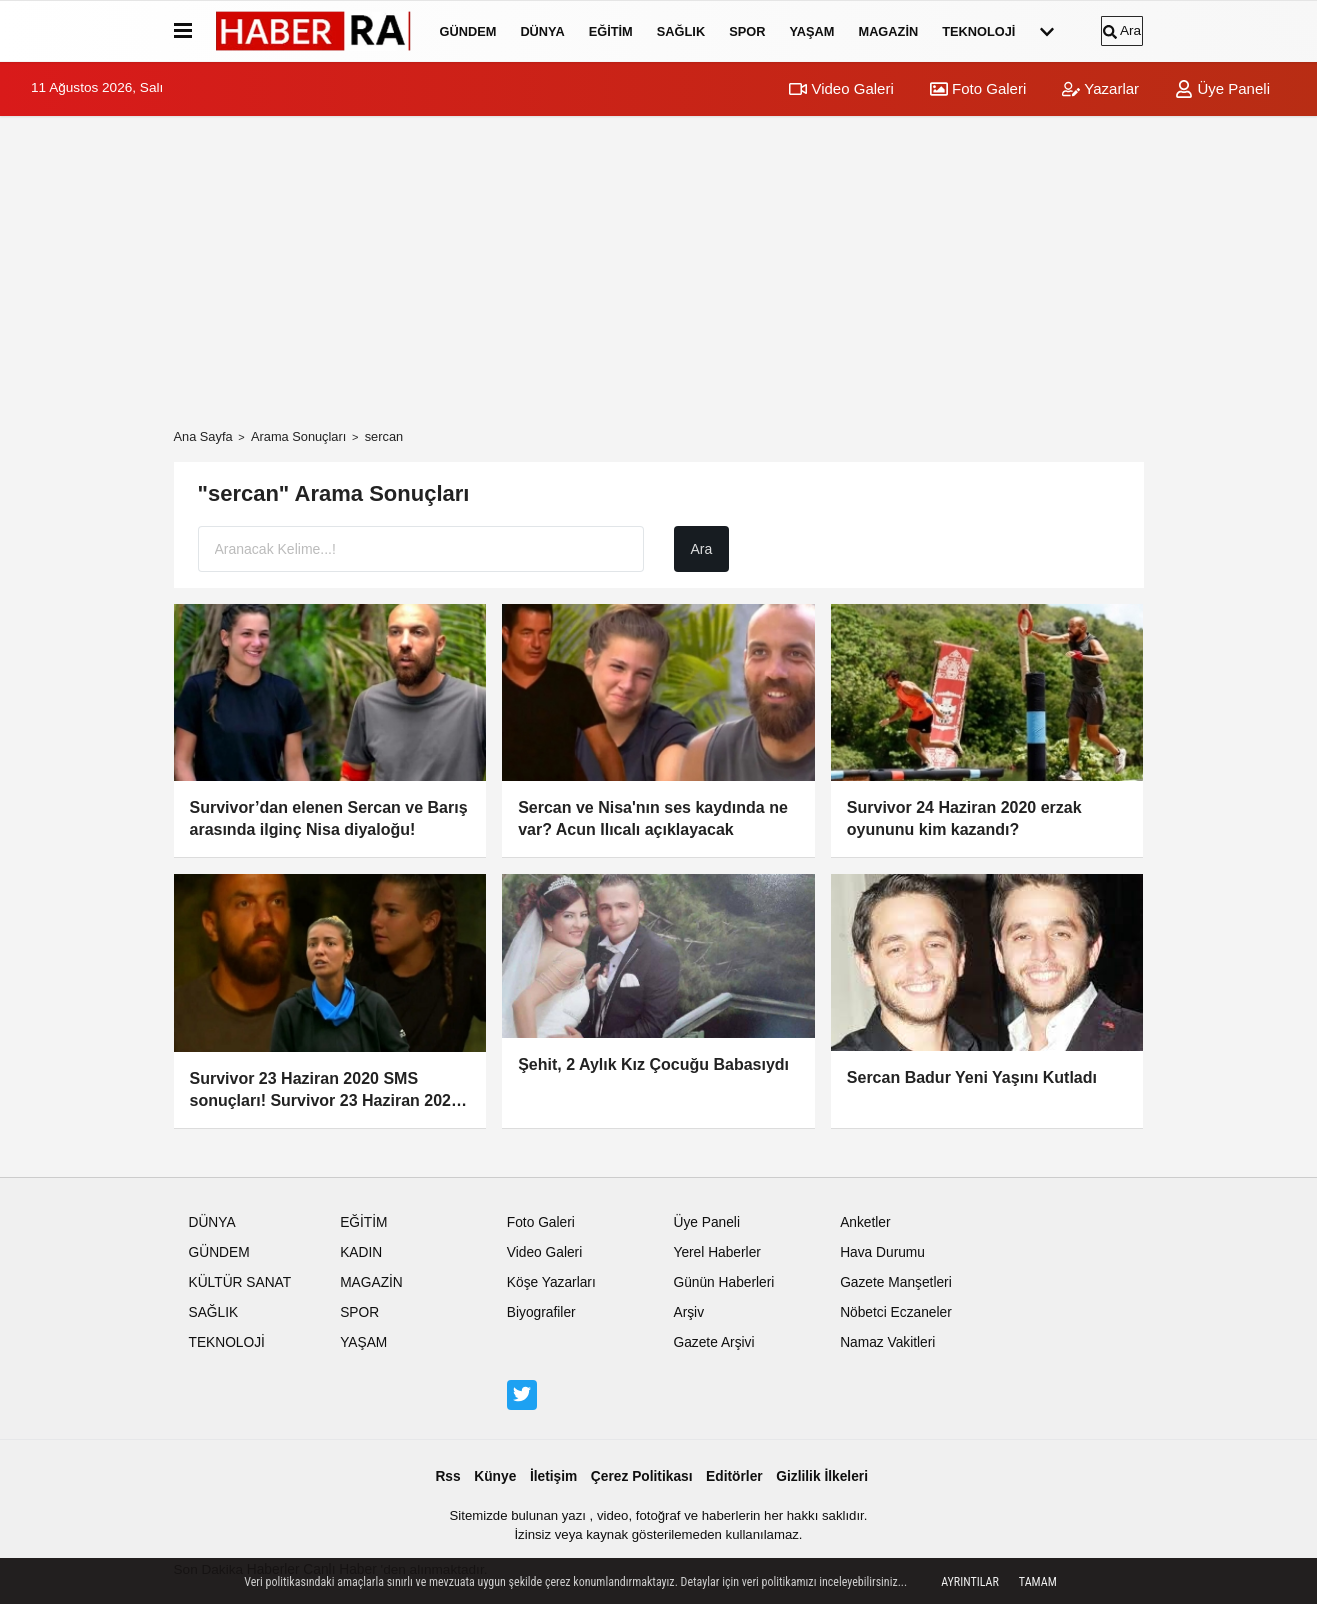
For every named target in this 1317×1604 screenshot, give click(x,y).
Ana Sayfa (203, 436)
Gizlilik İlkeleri (822, 1476)
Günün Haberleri (723, 1282)
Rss (447, 1476)
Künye (495, 1476)
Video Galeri (841, 88)
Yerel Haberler (716, 1252)
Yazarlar (1100, 88)
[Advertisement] (659, 272)
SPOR (747, 31)
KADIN (361, 1252)
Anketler (865, 1222)
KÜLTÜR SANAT (240, 1282)
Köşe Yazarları (551, 1282)
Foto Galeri (978, 88)
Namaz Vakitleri (887, 1342)
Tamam (1038, 1582)
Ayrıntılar (970, 1582)
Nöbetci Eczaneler (896, 1312)
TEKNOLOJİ (978, 31)
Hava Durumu (882, 1252)
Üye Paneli (1222, 88)
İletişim (553, 1476)
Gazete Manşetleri (896, 1282)
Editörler (734, 1476)
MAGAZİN (888, 31)
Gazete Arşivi (713, 1342)
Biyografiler (541, 1312)
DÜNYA (542, 31)
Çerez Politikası (642, 1476)
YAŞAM (811, 31)
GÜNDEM (468, 31)
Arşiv (688, 1312)
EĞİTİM (611, 31)
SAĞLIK (681, 31)
